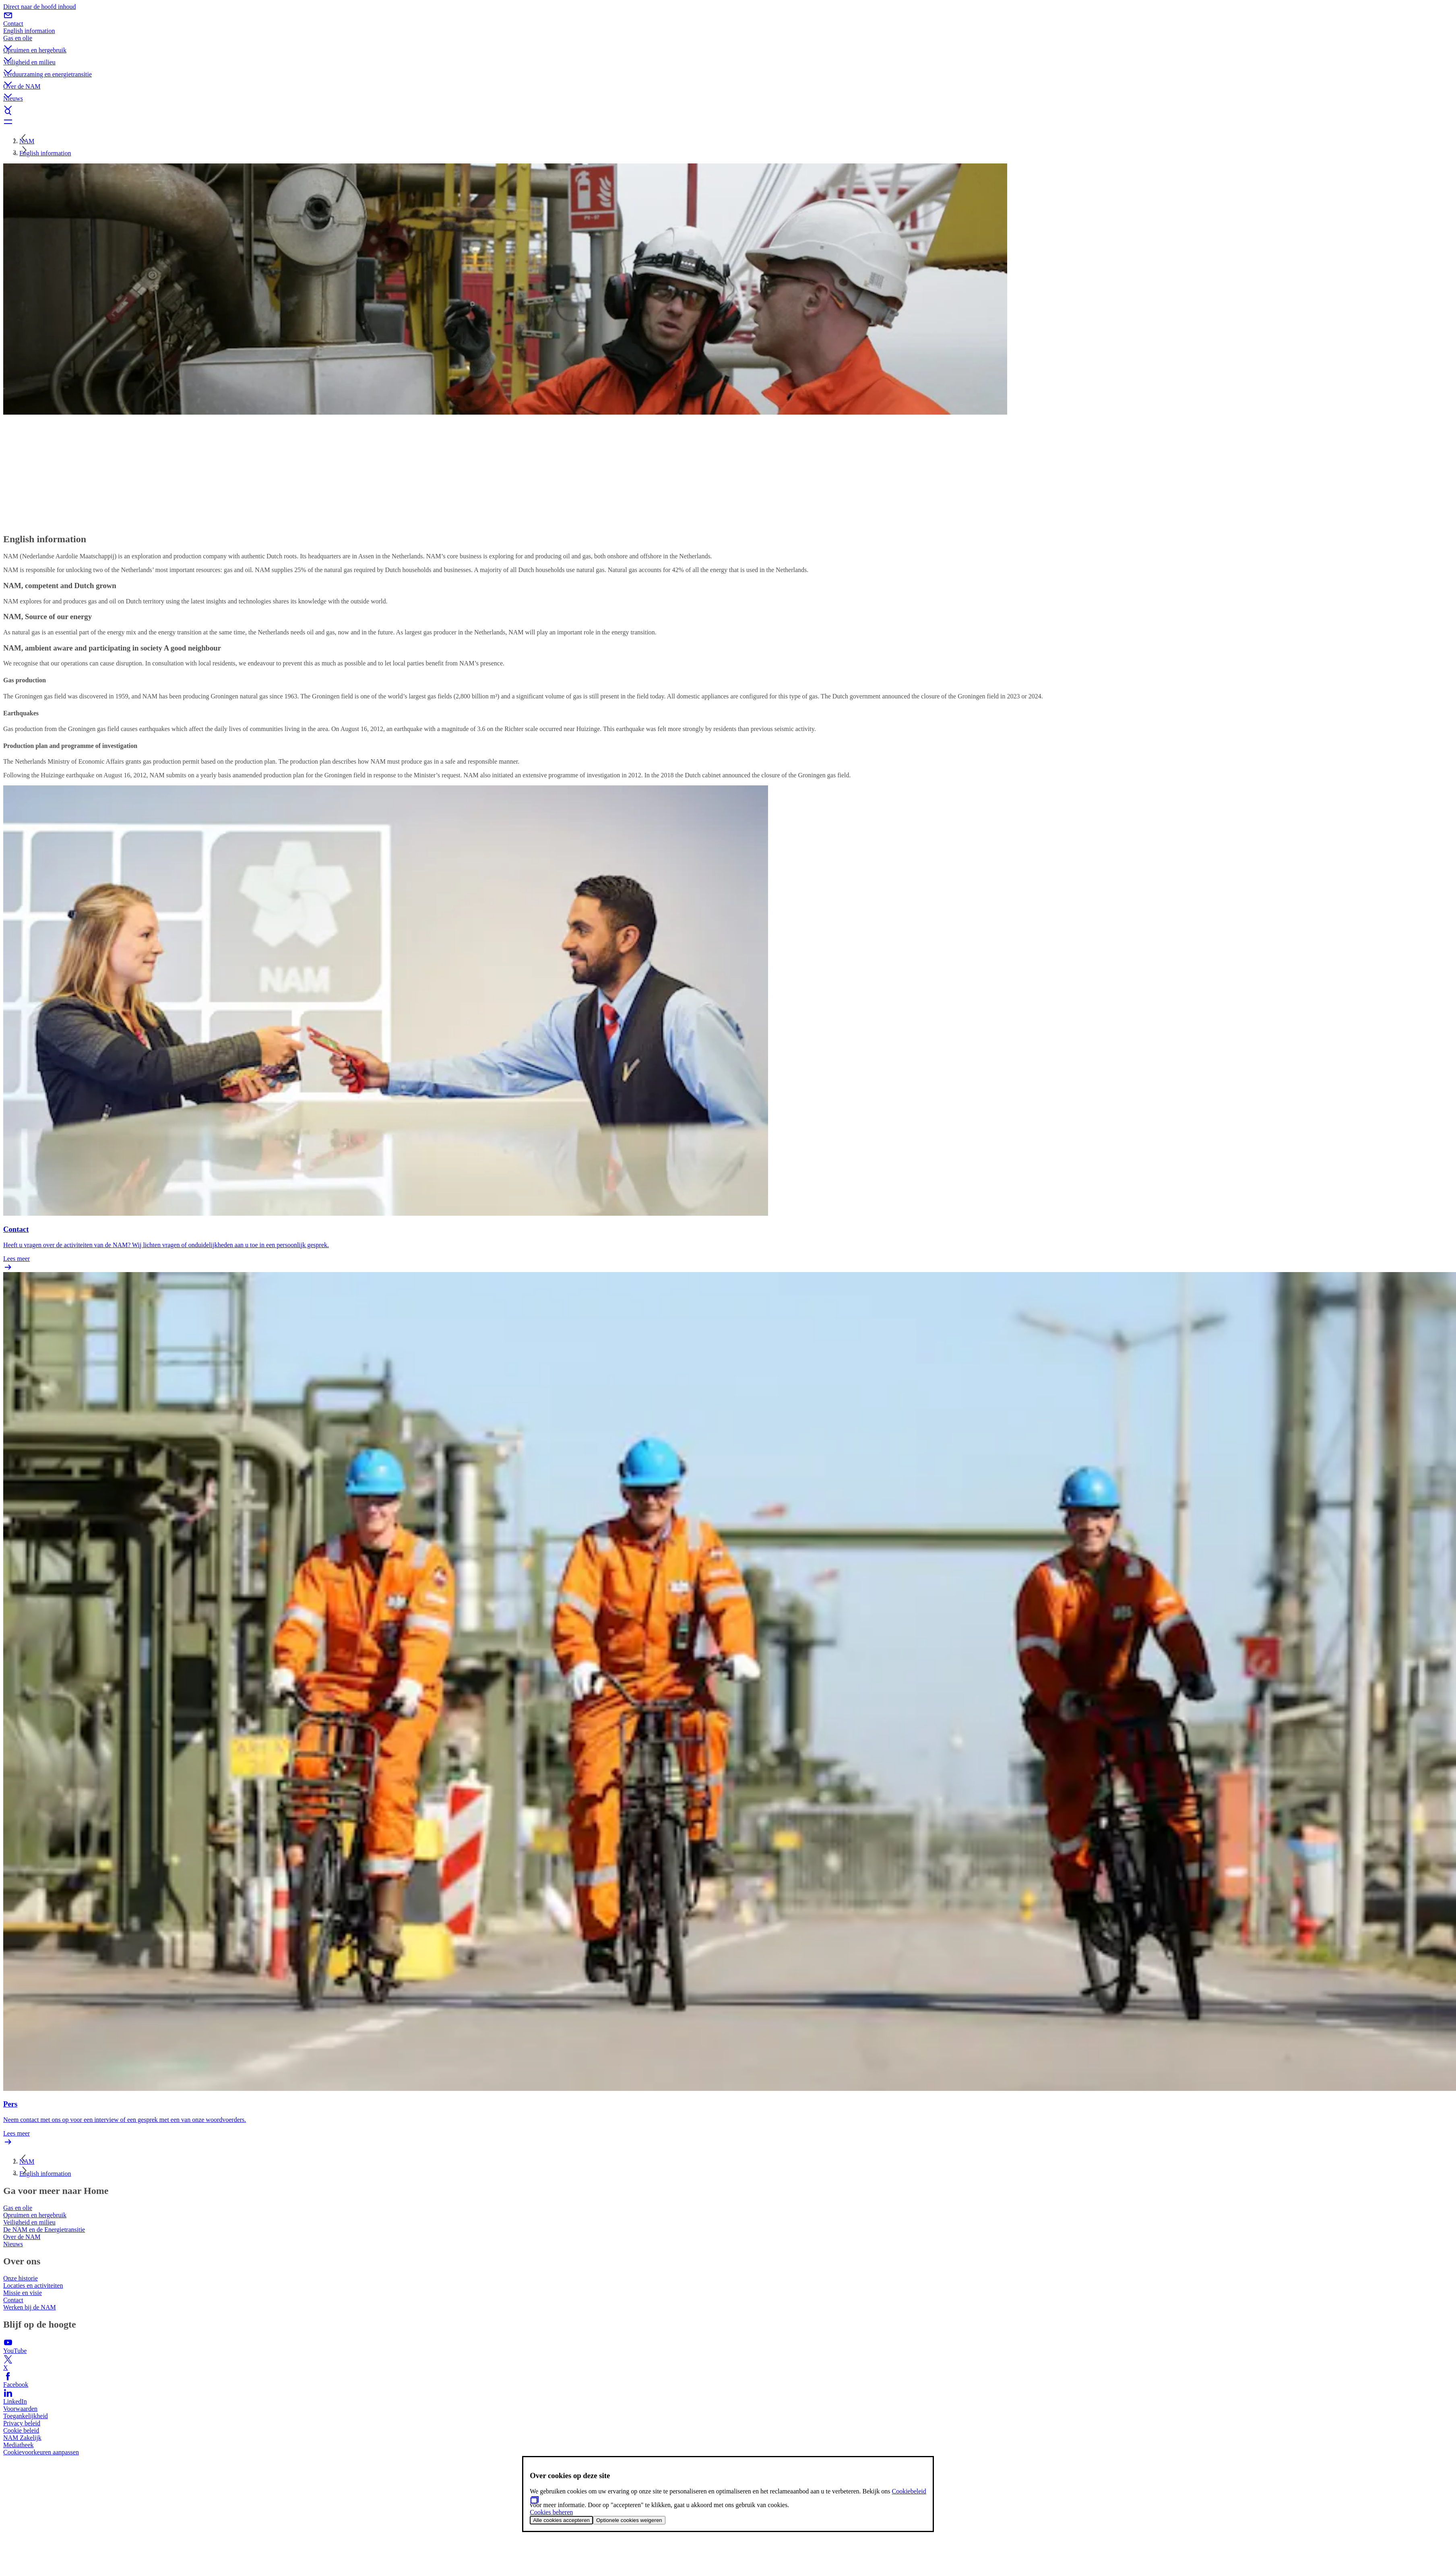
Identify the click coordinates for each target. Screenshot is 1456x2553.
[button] (728, 41)
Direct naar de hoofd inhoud (39, 6)
